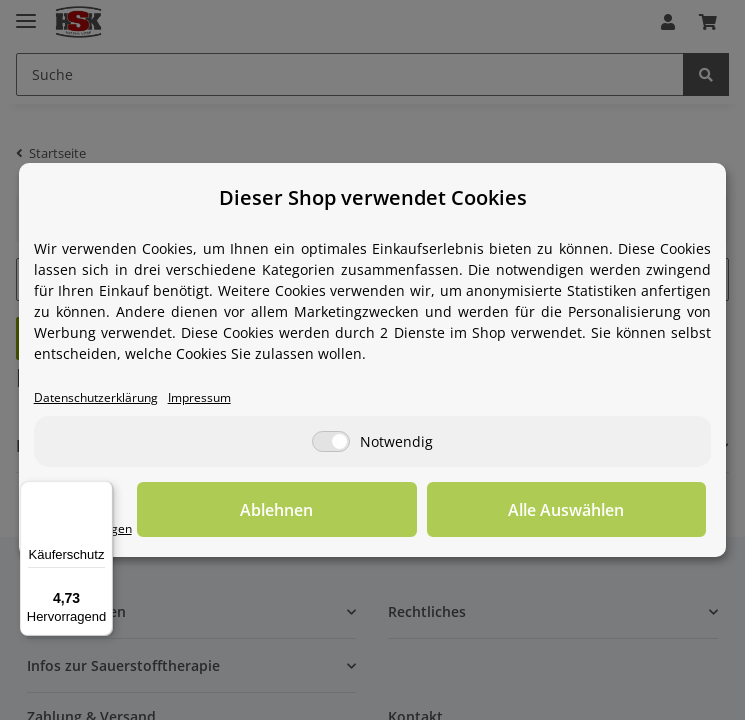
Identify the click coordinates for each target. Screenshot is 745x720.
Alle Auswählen (606, 510)
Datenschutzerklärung (100, 396)
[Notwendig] (331, 442)
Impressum (210, 396)
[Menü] (101, 493)
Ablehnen (396, 510)
